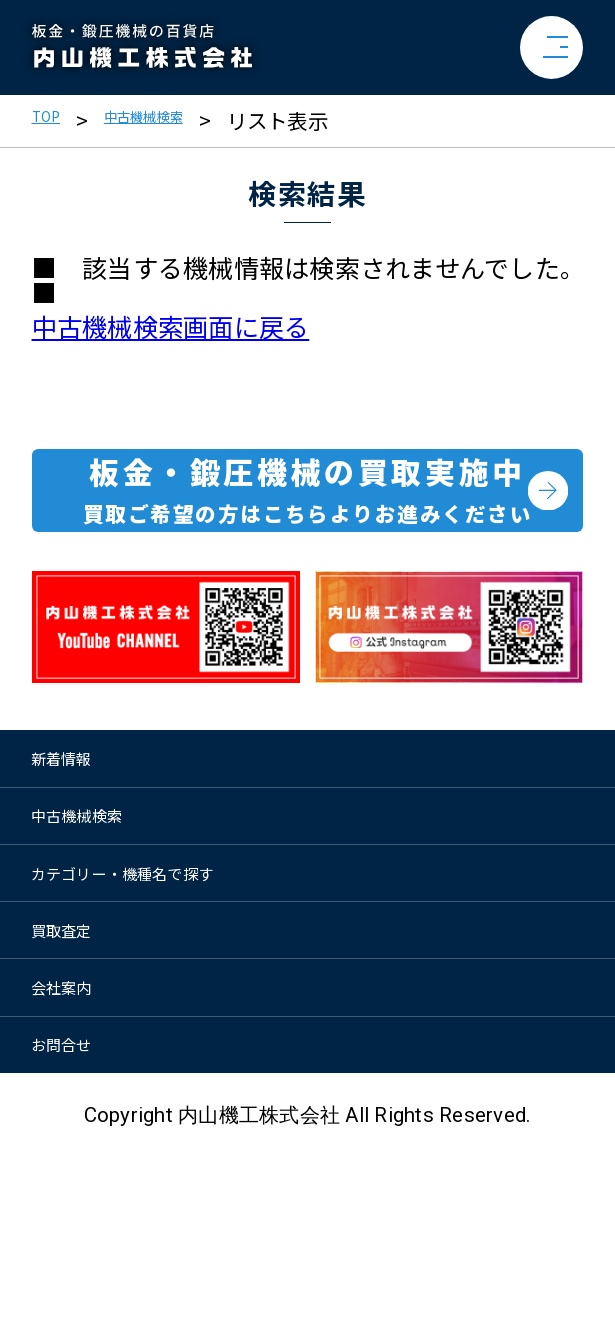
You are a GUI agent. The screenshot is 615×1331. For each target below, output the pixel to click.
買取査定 (77, 1050)
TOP (52, 120)
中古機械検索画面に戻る (171, 326)
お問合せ (77, 1208)
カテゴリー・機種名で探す (138, 971)
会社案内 (77, 1129)
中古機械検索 (177, 120)
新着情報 (77, 812)
